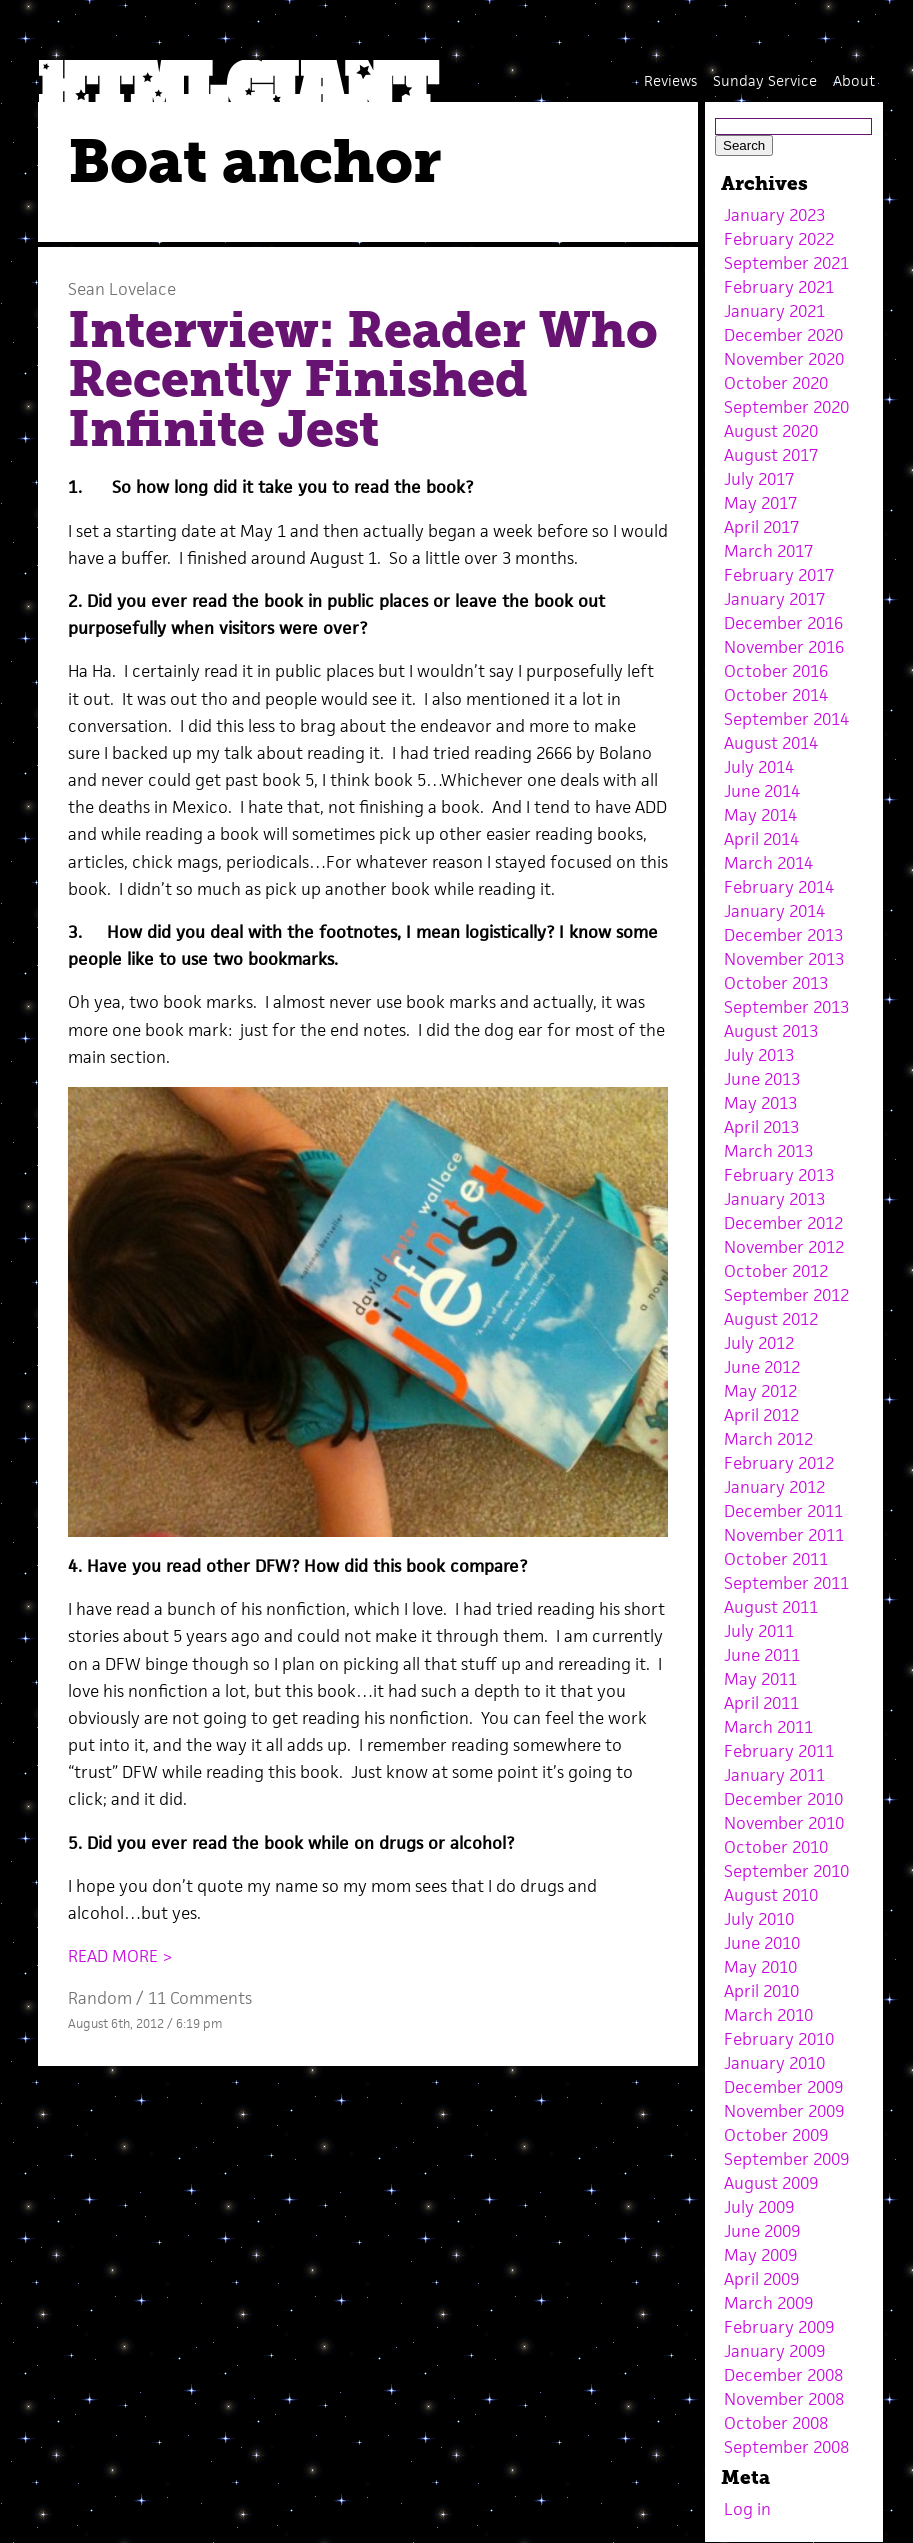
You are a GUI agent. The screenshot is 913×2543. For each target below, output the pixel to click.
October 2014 (776, 695)
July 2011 (759, 1631)
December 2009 (783, 2087)
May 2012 (760, 1391)
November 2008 (784, 2399)
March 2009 (768, 2303)
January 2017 (774, 599)
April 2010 (761, 1991)
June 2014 (762, 791)
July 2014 (759, 767)
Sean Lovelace (122, 289)
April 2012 (761, 1415)
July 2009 (759, 2207)
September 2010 (786, 1871)
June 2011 (762, 1655)
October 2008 (776, 2423)
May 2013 (760, 1103)
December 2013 (783, 935)
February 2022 (779, 239)
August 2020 (771, 431)
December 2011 (783, 1511)
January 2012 (774, 1487)
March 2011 (768, 1727)
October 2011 (776, 1559)
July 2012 (759, 1343)
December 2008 (783, 2375)
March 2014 (768, 863)
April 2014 (761, 839)
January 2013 (774, 1199)
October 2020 (776, 383)
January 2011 (774, 1775)
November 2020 (784, 359)
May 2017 (760, 503)
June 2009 (762, 2231)
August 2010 (771, 1895)
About (854, 80)
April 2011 (761, 1703)
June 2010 (762, 1943)
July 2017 (759, 479)
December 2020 (783, 335)
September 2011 (786, 1583)
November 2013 (784, 959)
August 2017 (771, 455)
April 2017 (761, 527)
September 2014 (786, 719)
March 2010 (768, 2015)
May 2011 (760, 1679)
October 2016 (776, 671)
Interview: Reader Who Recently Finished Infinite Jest (363, 379)
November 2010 (784, 1823)
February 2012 (779, 1463)
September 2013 (786, 1007)
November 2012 (784, 1247)
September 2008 (786, 2447)
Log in (747, 2509)
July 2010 (759, 1919)
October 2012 (776, 1271)
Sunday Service (765, 80)
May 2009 (760, 2255)
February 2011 (779, 1751)
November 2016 (784, 647)
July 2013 (759, 1055)
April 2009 (761, 2279)
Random (100, 1998)
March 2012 (768, 1439)
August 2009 (771, 2183)
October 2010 (776, 1847)
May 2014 (760, 815)
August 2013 (771, 1031)
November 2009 (784, 2111)
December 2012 (783, 1223)
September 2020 (786, 407)
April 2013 (761, 1127)
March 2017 (768, 551)
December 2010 (783, 1799)
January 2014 (774, 911)
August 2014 (771, 743)
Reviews (670, 80)
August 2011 (771, 1607)
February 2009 (779, 2327)
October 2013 (776, 983)
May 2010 (760, 1967)
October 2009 (776, 2135)
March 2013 (768, 1151)
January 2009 (774, 2351)
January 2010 (774, 2063)
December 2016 (783, 623)
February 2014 (779, 887)
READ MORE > (120, 1956)
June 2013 (762, 1079)
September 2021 (786, 263)
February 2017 (779, 575)
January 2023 (774, 215)
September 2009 (786, 2159)
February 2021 (779, 287)
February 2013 (779, 1175)
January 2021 (774, 311)
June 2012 (762, 1367)
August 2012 (771, 1319)
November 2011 (784, 1535)
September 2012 (786, 1295)
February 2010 (779, 2039)
